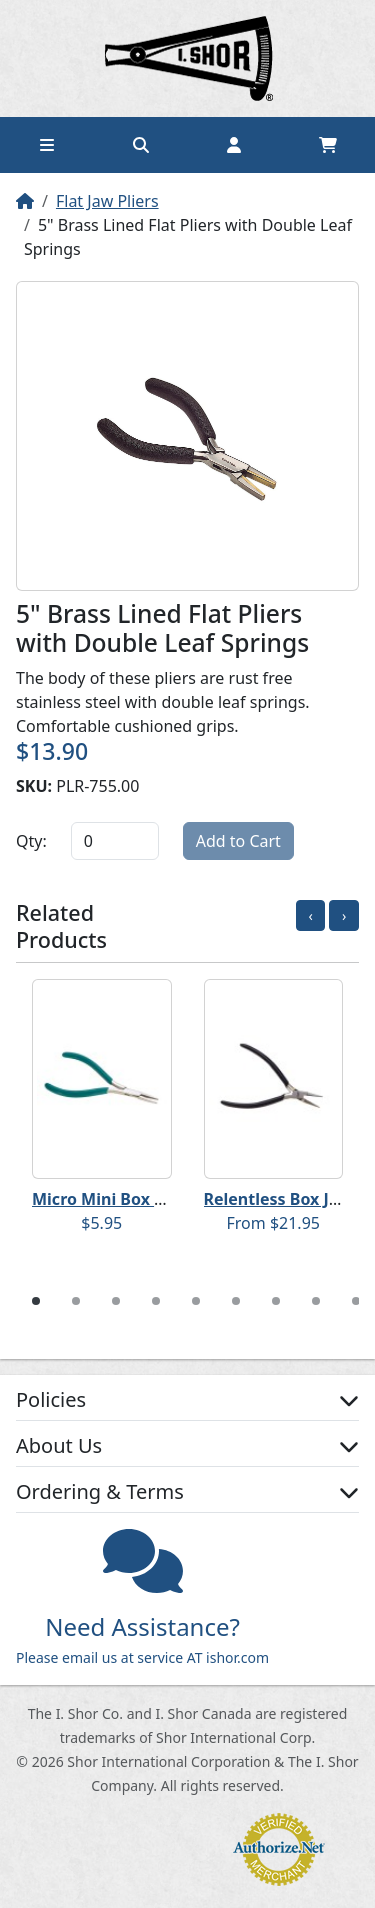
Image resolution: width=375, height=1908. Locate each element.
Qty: (31, 841)
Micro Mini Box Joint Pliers (136, 1199)
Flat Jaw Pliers (107, 201)
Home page (188, 58)
